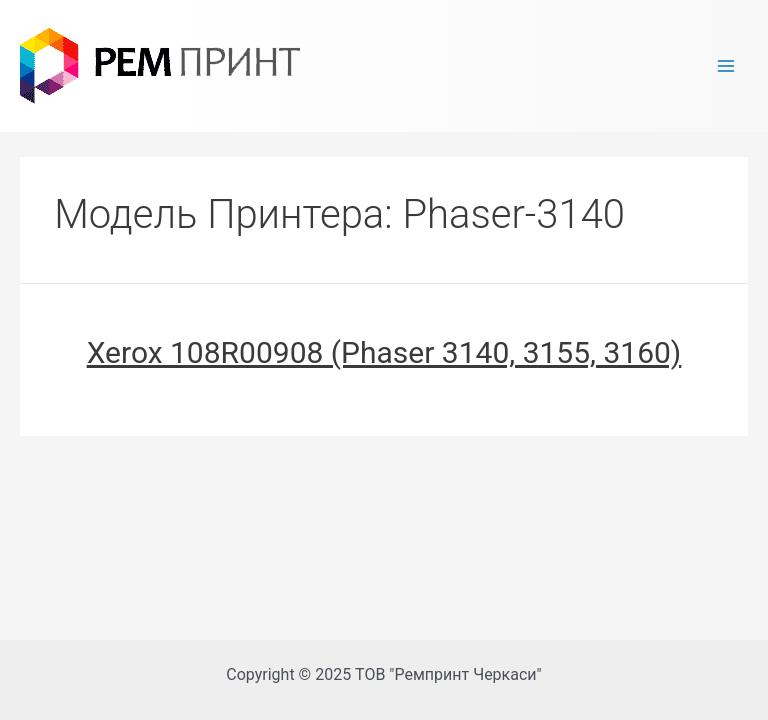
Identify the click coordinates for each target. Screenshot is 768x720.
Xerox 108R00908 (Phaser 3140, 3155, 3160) (384, 352)
